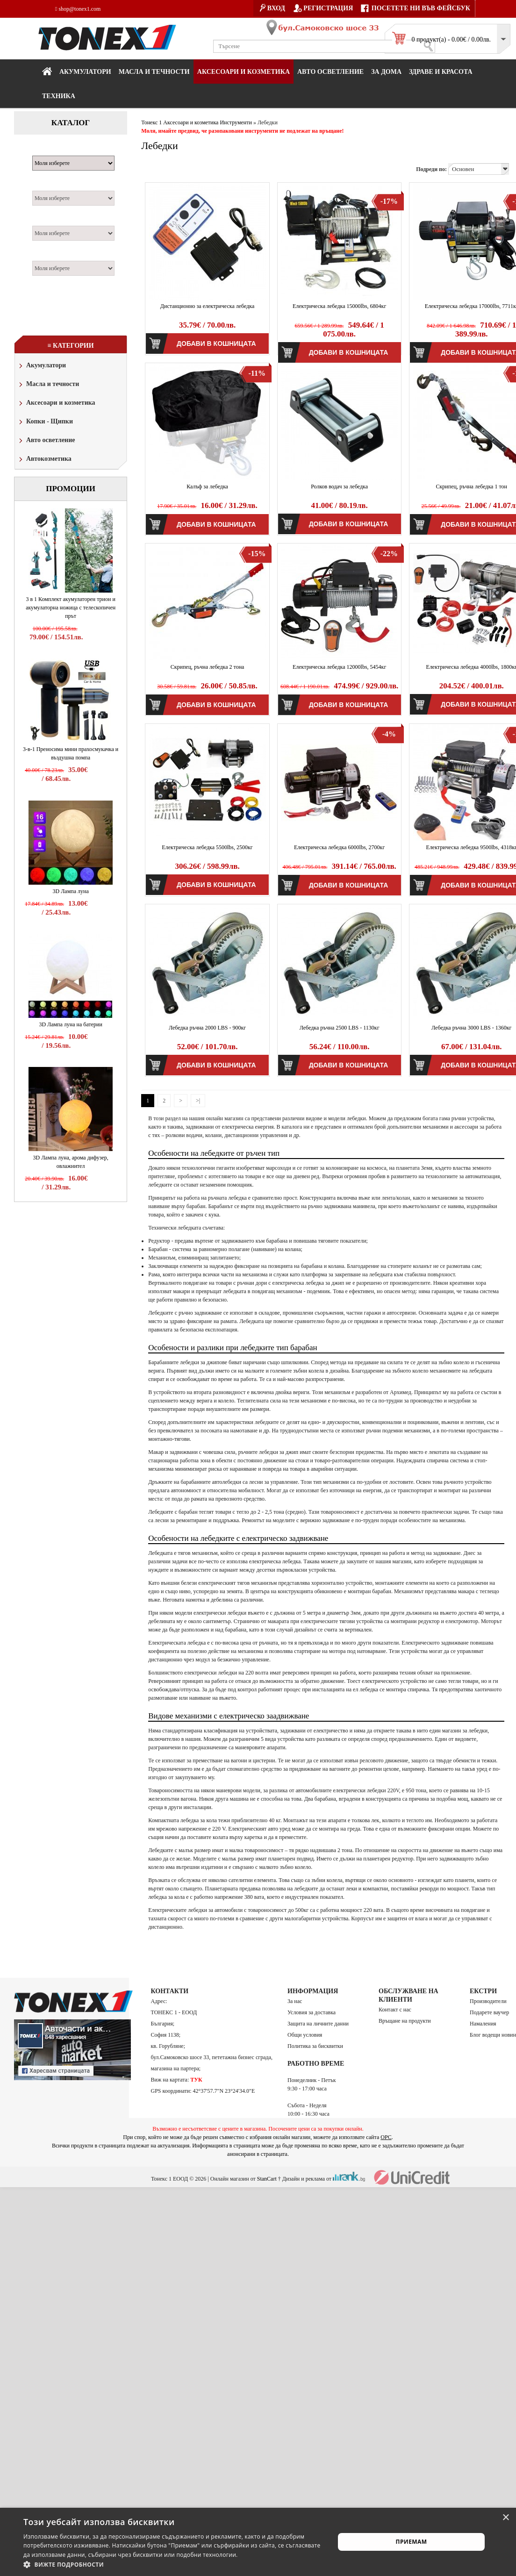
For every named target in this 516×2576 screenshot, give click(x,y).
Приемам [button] (411, 2542)
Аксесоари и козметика (243, 71)
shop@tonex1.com (77, 9)
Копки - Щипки (45, 422)
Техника (58, 96)
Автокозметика (44, 459)
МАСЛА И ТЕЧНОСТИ (154, 71)
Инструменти (236, 122)
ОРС (386, 2137)
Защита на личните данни (318, 2023)
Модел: (46, 185)
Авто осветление (330, 71)
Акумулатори (85, 71)
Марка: (46, 150)
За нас (294, 2001)
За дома (386, 71)
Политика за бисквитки (315, 2046)
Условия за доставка (311, 2012)
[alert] (258, 2542)
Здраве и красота (441, 71)
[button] (174, 2564)
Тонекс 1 (151, 122)
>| (198, 1100)
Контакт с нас (395, 2009)
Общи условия (304, 2035)
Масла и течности (48, 384)
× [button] (505, 2517)
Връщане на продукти (405, 2021)
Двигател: (50, 220)
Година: (47, 255)
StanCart (267, 2178)
